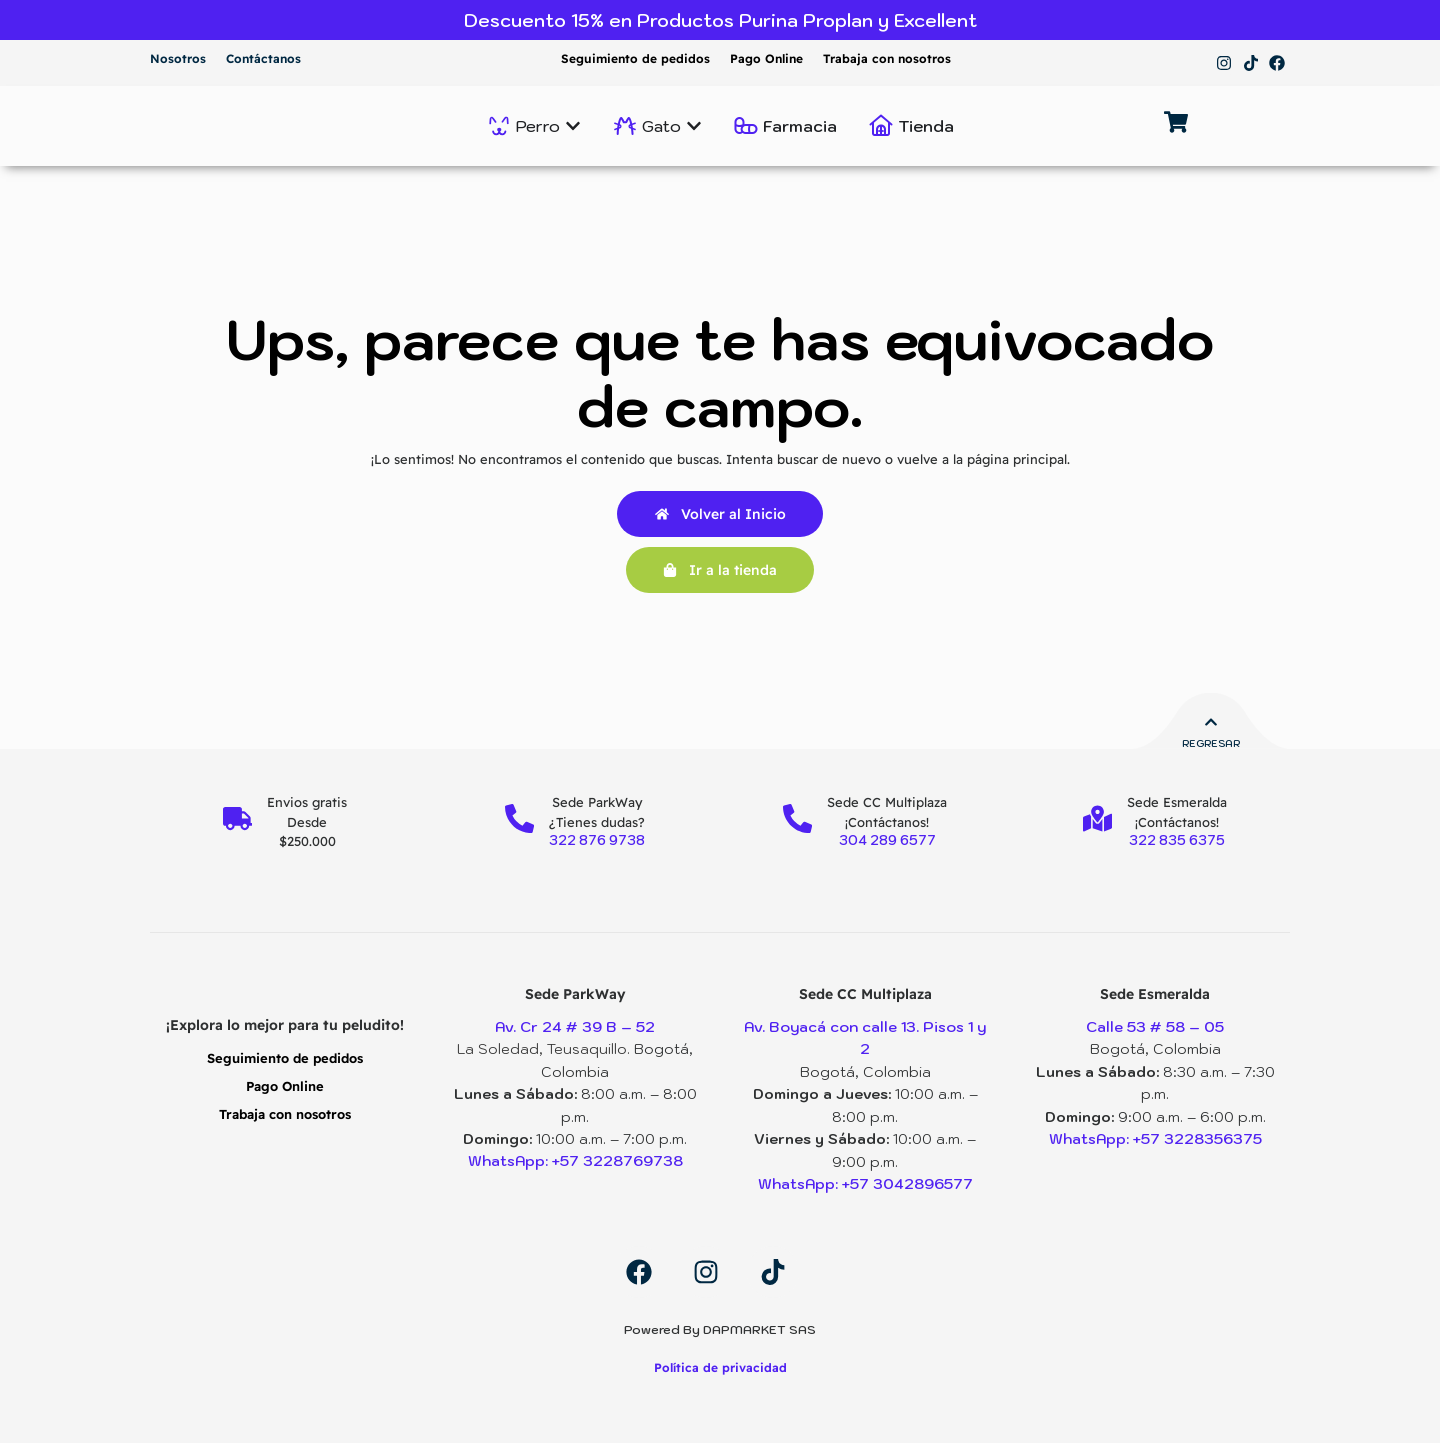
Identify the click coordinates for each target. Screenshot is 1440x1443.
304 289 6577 (887, 840)
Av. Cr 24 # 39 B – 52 (575, 1027)
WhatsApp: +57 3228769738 (575, 1161)
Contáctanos (263, 58)
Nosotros (178, 58)
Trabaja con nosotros (887, 58)
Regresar (1211, 743)
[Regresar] (1211, 723)
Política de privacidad (720, 1366)
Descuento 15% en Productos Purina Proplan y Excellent (720, 20)
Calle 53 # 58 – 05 (1155, 1027)
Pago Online (766, 58)
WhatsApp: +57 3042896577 (865, 1183)
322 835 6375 (1178, 840)
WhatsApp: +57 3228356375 (1155, 1139)
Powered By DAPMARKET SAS (720, 1328)
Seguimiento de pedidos (635, 58)
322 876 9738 (598, 840)
